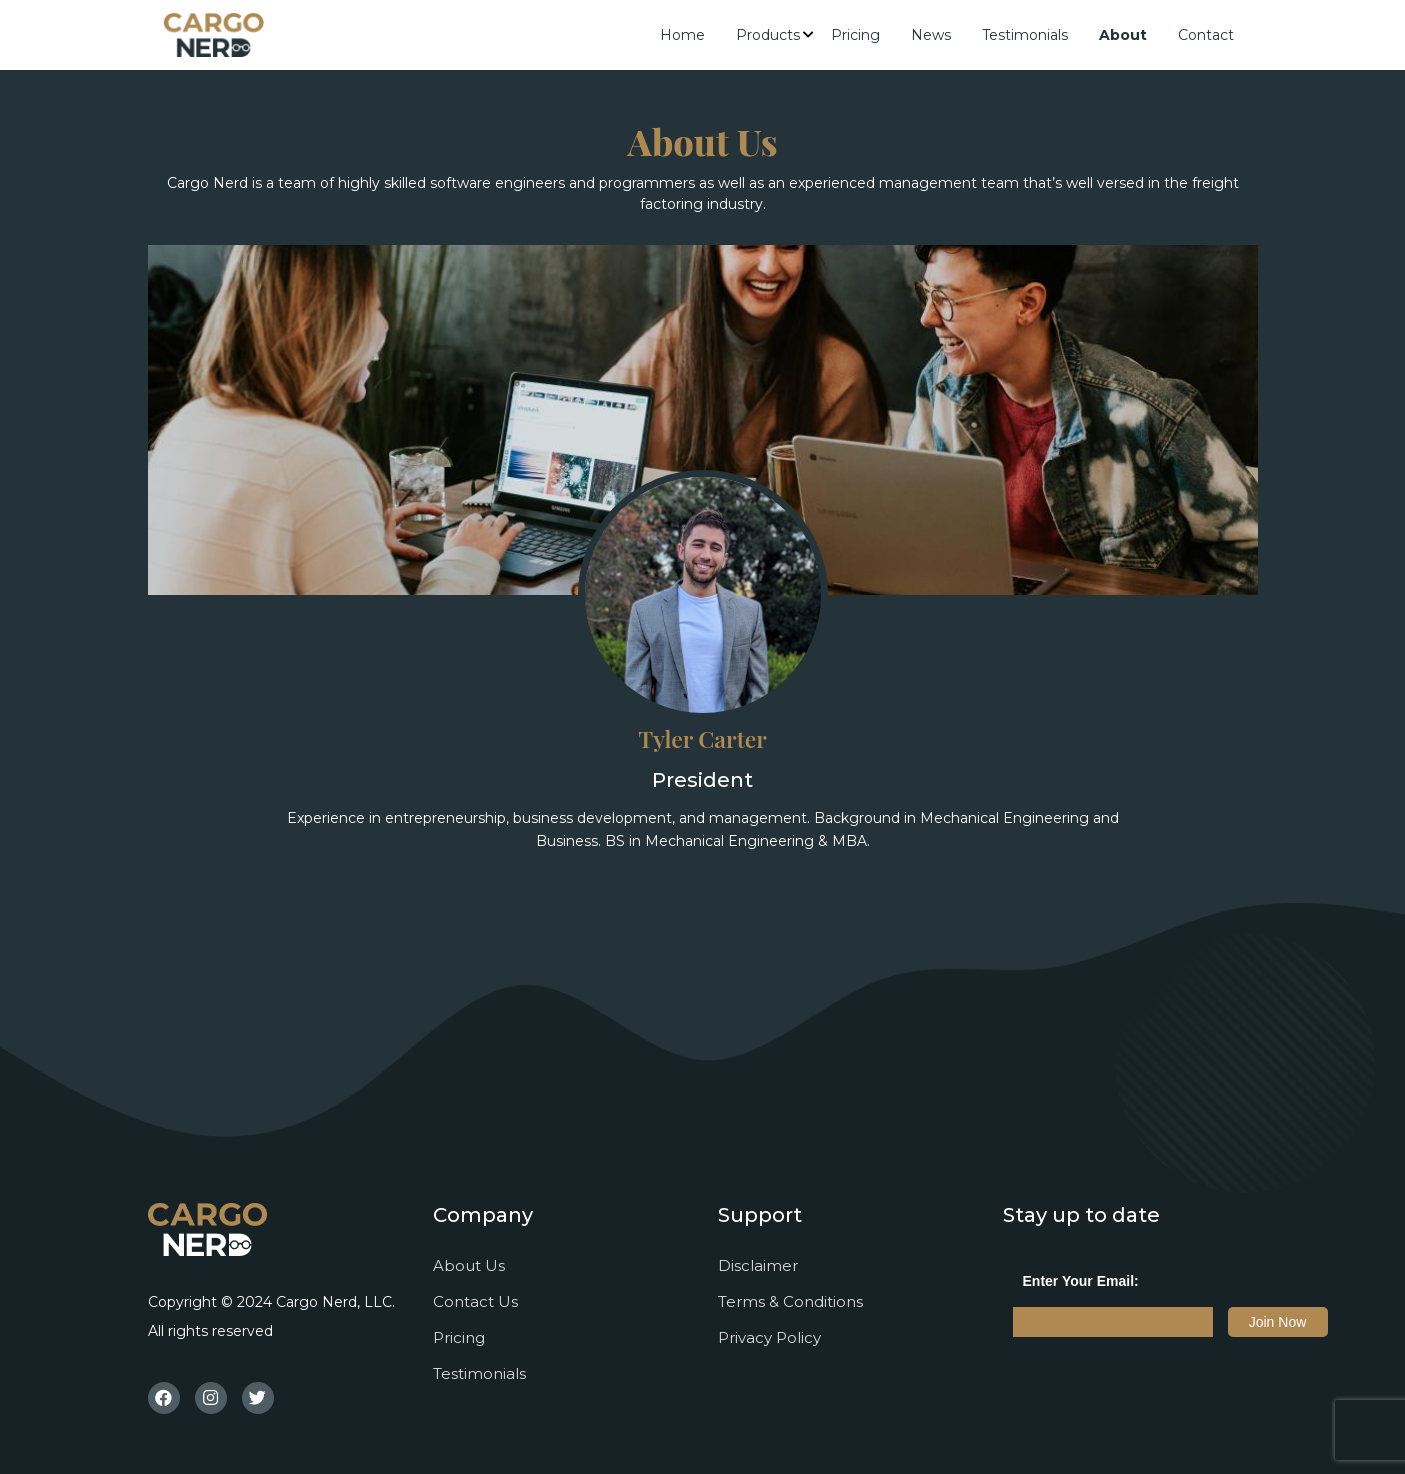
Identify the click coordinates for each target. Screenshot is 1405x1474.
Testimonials (1025, 35)
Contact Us (475, 1301)
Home (682, 35)
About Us (469, 1265)
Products (768, 35)
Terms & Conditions (790, 1301)
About (1123, 35)
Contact (1206, 35)
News (931, 35)
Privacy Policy (769, 1337)
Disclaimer (758, 1265)
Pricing (855, 35)
